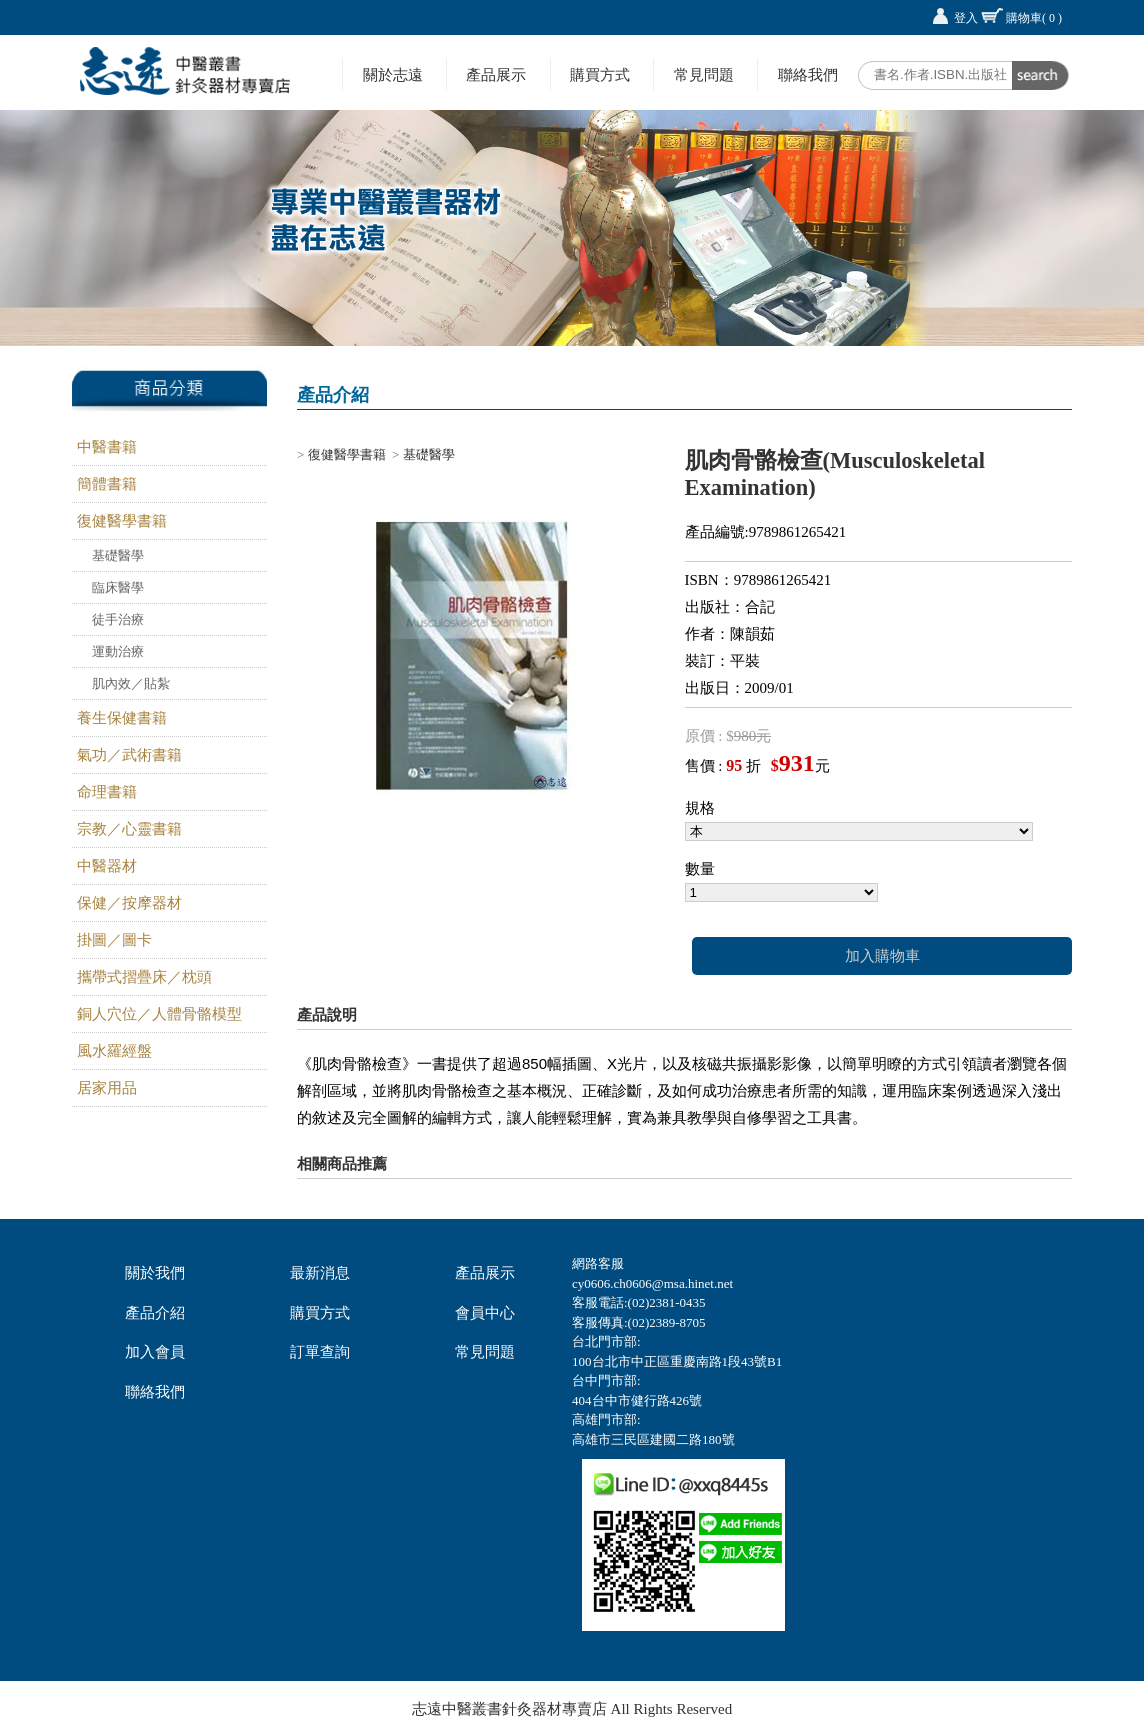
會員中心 (485, 1313)
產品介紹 (155, 1313)
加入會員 (155, 1352)
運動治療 (118, 651)
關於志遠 (393, 74)
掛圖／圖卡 (114, 940)
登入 (966, 18)
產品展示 (496, 74)
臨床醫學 (118, 587)
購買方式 (600, 74)
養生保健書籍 (122, 718)
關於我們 (155, 1273)
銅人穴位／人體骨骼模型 (159, 1014)
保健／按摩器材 (129, 903)
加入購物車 (882, 956)
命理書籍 (107, 792)
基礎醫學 (118, 555)
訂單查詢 (320, 1352)
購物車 (1034, 18)
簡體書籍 (107, 484)
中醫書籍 (107, 447)
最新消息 (320, 1273)
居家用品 (107, 1088)
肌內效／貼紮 (131, 683)
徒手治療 (118, 619)
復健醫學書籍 (122, 521)
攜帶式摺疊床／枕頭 (144, 977)
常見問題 (704, 74)
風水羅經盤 (114, 1051)
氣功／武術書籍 (129, 755)
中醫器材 (107, 866)
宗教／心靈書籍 (129, 829)
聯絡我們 (808, 74)
